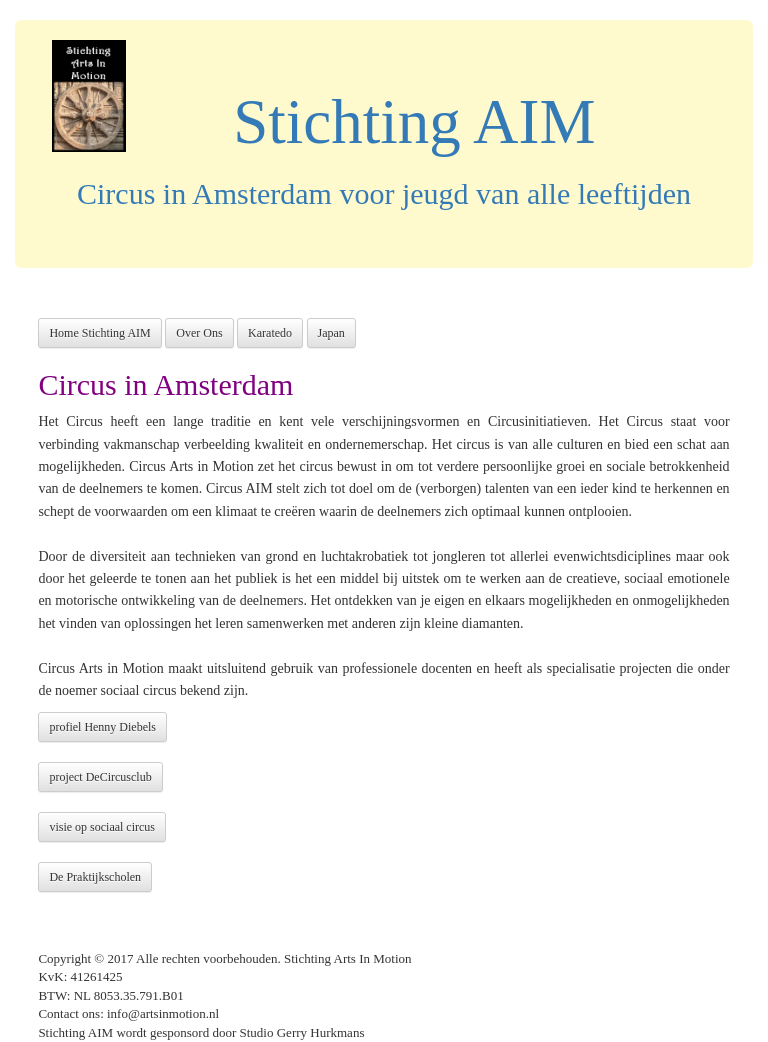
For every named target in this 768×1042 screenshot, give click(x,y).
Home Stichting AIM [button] (99, 333)
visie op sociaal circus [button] (102, 827)
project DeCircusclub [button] (100, 777)
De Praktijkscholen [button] (95, 877)
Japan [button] (331, 333)
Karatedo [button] (270, 333)
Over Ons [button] (199, 333)
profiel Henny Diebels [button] (102, 727)
